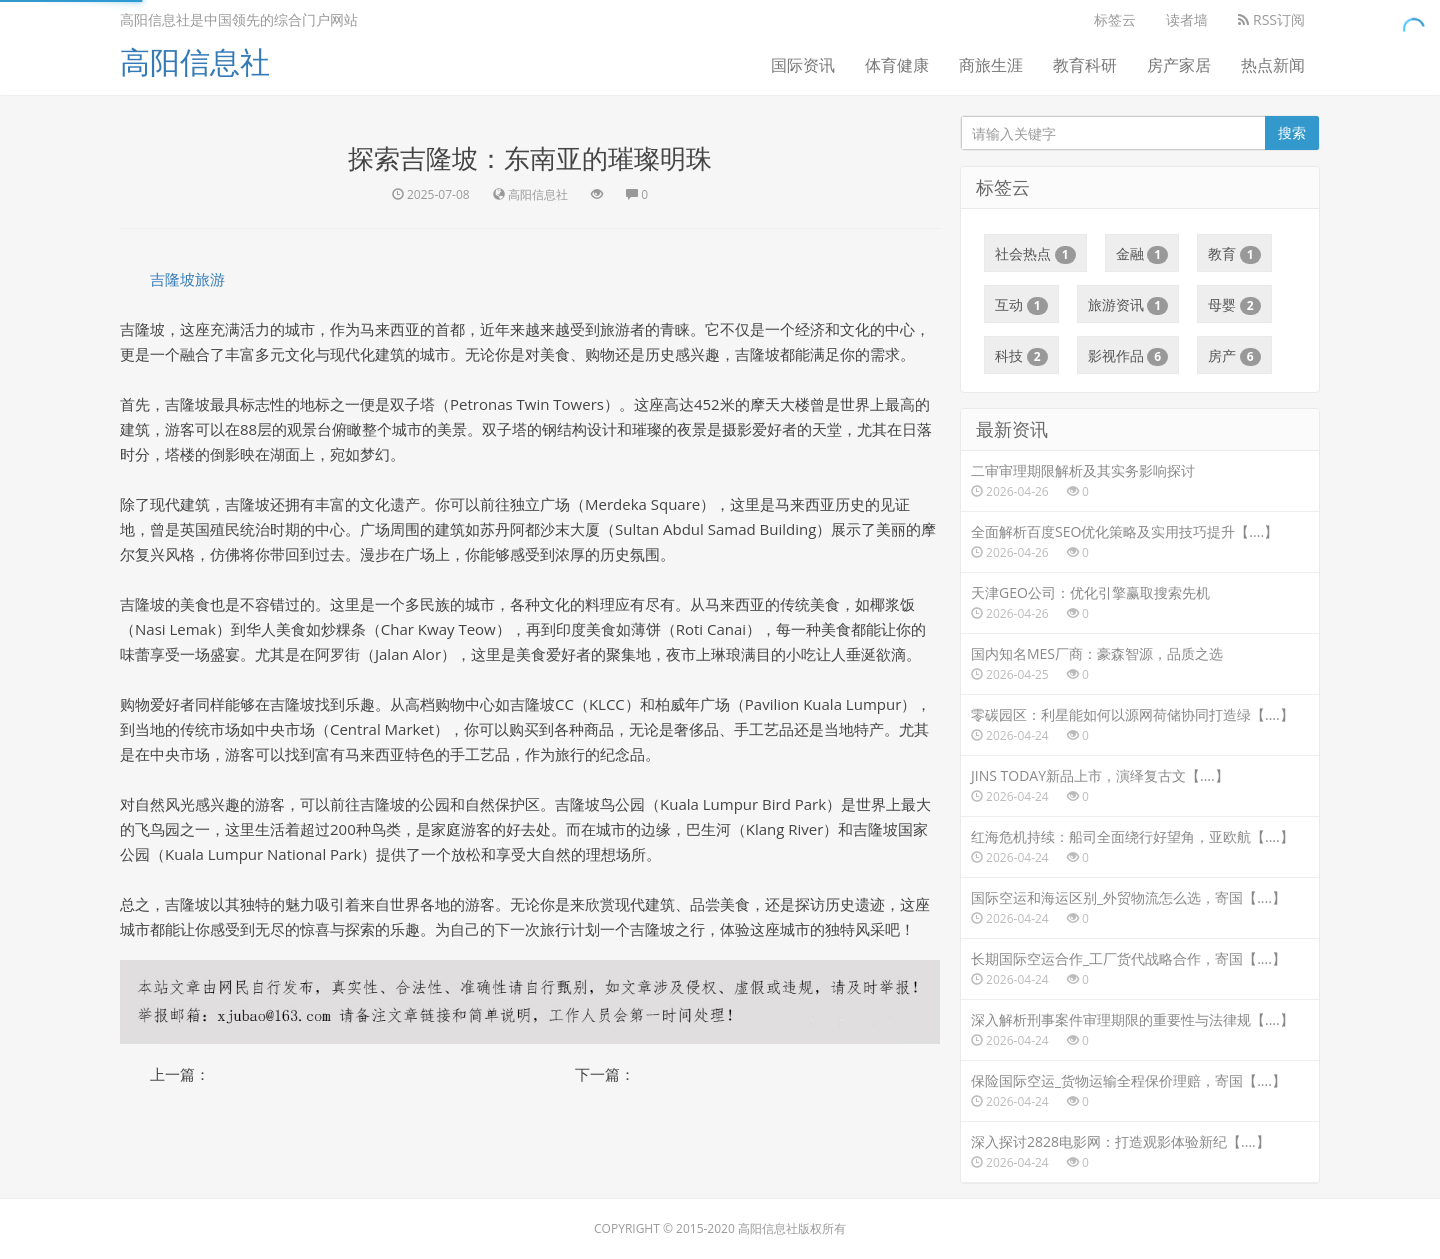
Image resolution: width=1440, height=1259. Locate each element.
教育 (1234, 254)
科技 (1021, 356)
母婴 (1234, 305)
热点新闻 (1273, 65)
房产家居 (1179, 65)
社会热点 (1035, 254)
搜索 (1292, 132)
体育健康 (897, 65)
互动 (1021, 305)
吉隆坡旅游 (187, 279)
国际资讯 (803, 65)
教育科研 (1085, 65)
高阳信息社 (195, 61)
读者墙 (1187, 19)
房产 (1234, 356)
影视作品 (1128, 356)
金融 (1142, 254)
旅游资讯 (1128, 305)
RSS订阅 (1271, 19)
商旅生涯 (991, 65)
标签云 (1115, 19)
